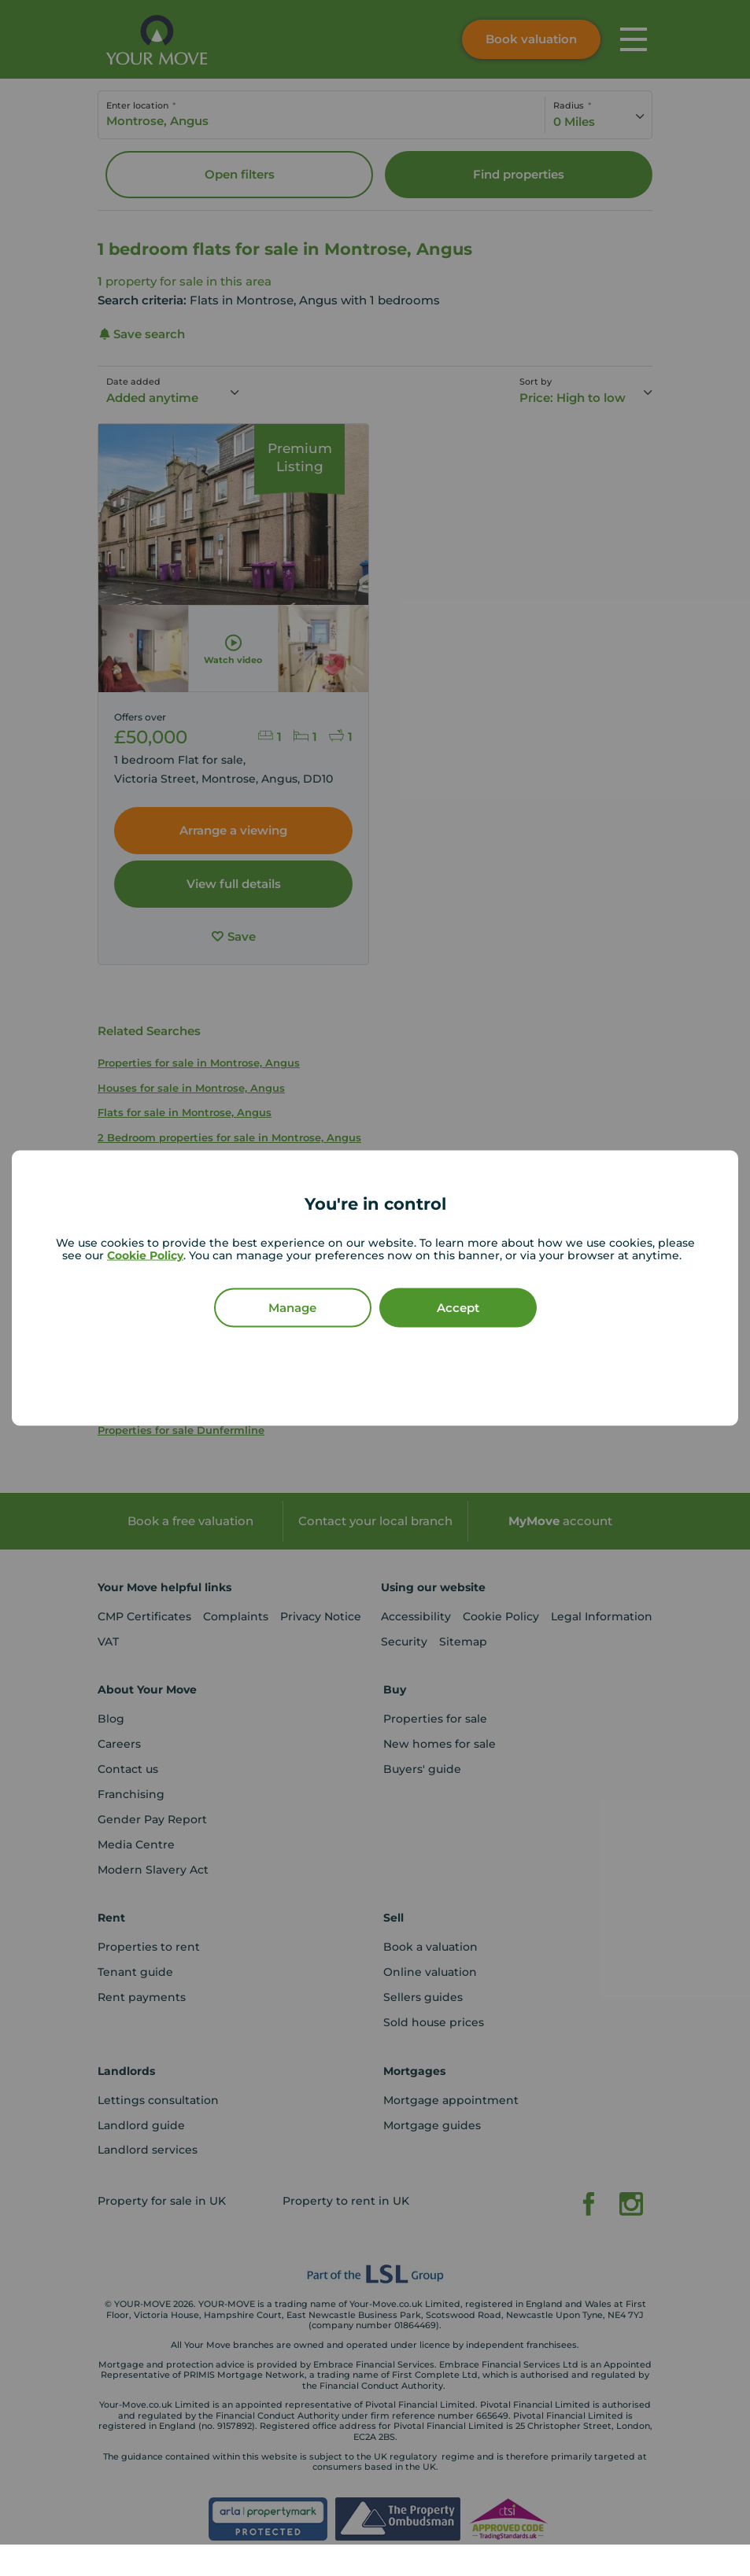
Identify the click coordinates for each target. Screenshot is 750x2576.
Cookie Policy (145, 1255)
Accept (458, 1307)
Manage (292, 1307)
